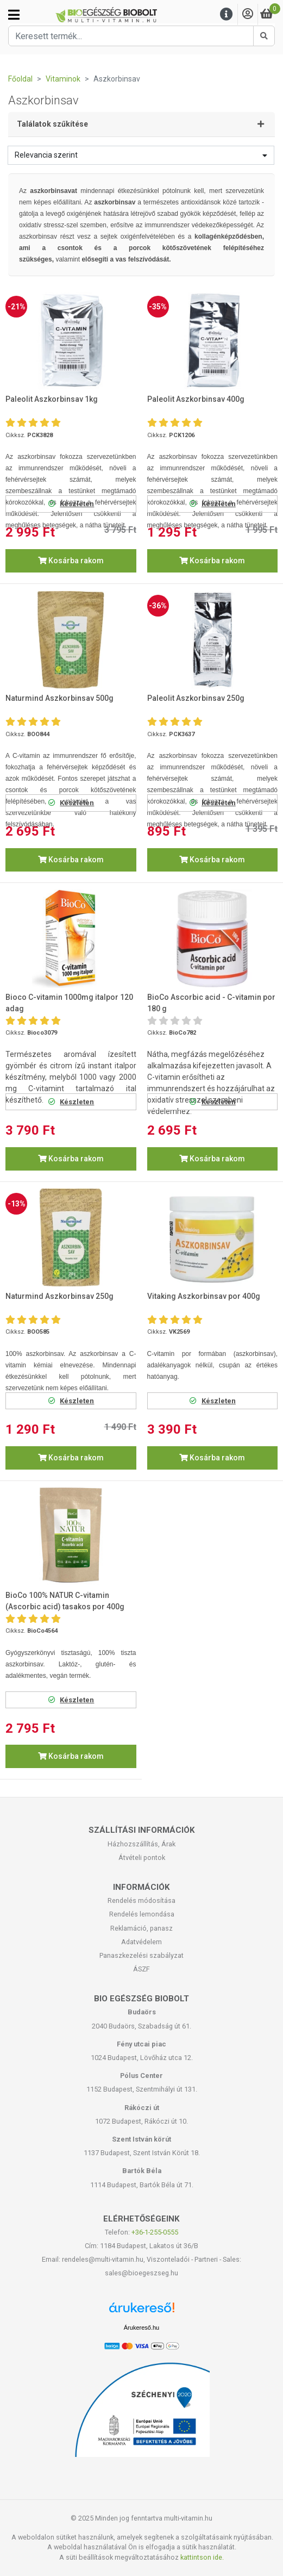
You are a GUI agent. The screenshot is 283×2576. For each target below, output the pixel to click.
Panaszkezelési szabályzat (141, 1955)
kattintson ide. (202, 2557)
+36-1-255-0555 (154, 2232)
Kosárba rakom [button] (71, 560)
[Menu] (226, 14)
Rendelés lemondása (141, 1914)
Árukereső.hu (141, 2327)
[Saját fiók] (247, 14)
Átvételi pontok (141, 1857)
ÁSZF (141, 1969)
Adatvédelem (141, 1942)
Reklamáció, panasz (141, 1928)
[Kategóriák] (14, 14)
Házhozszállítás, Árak (141, 1844)
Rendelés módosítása (141, 1900)
